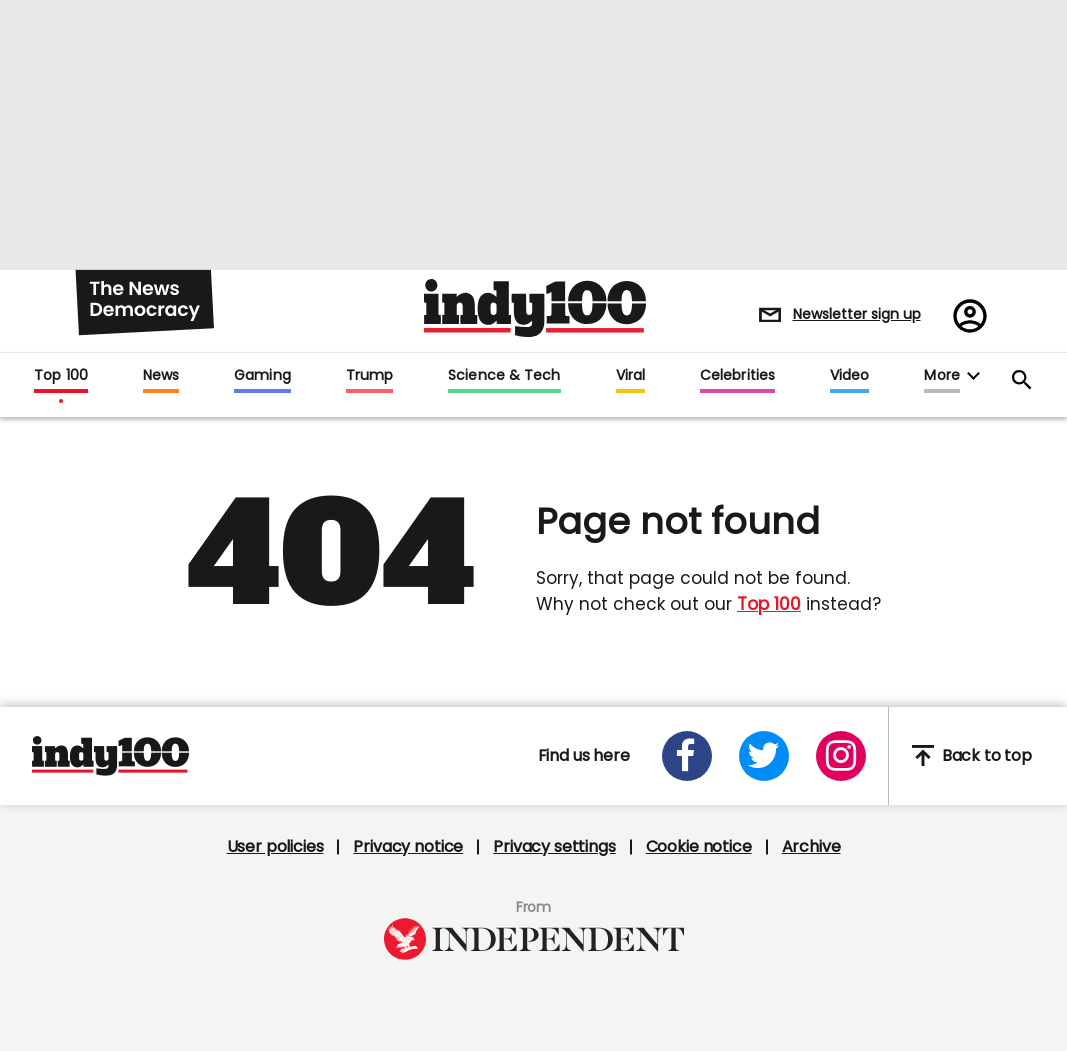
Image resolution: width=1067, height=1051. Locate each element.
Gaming (262, 376)
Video (849, 376)
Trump (369, 376)
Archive (811, 847)
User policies (275, 847)
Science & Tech (504, 376)
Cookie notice (699, 847)
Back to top (972, 755)
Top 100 (61, 376)
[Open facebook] (687, 756)
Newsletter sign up (857, 314)
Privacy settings (554, 847)
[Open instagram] (841, 756)
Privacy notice (408, 847)
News (161, 376)
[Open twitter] (764, 756)
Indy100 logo (535, 308)
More (941, 376)
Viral (630, 376)
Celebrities (737, 376)
